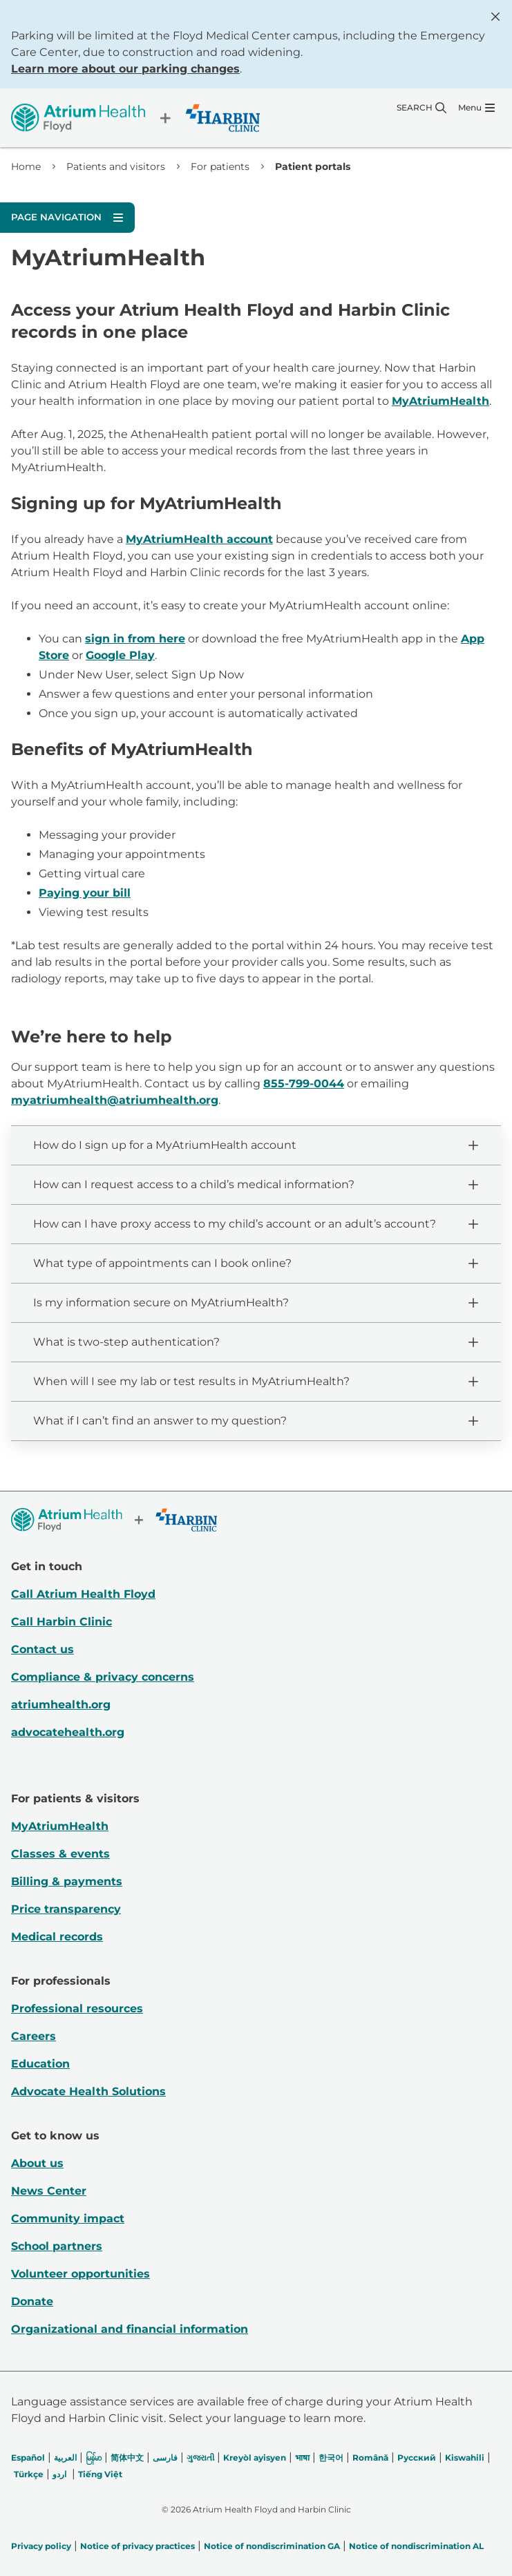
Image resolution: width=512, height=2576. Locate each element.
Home (26, 166)
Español (28, 2457)
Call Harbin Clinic (61, 1621)
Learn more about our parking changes (125, 68)
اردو (59, 2474)
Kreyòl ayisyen (254, 2457)
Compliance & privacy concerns (102, 1676)
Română (370, 2457)
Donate (32, 2301)
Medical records (57, 1936)
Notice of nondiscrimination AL (416, 2546)
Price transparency (66, 1909)
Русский (416, 2457)
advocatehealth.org (67, 1732)
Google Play (120, 655)
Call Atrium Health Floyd (83, 1594)
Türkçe (29, 2474)
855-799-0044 (303, 1083)
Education (40, 2063)
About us (37, 2163)
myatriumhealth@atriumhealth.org (114, 1100)
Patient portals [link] (312, 166)
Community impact (67, 2218)
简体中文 (127, 2457)
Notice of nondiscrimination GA (272, 2546)
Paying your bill (85, 892)
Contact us (42, 1649)
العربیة (65, 2457)
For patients (220, 166)
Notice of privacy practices (137, 2546)
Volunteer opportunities (80, 2273)
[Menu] (476, 107)
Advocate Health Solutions (88, 2091)
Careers (33, 2036)
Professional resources (77, 2008)
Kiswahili (464, 2457)
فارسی (165, 2457)
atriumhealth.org (61, 1704)
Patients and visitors (115, 166)
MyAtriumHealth (440, 401)
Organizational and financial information (129, 2329)
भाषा (302, 2457)
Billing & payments (66, 1881)
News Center (48, 2190)
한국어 (331, 2457)
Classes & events (60, 1853)
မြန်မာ (94, 2457)
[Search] (421, 107)
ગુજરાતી (200, 2457)
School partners (56, 2246)
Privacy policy (41, 2546)
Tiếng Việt (100, 2474)
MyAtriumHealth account (199, 539)
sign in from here (135, 638)
